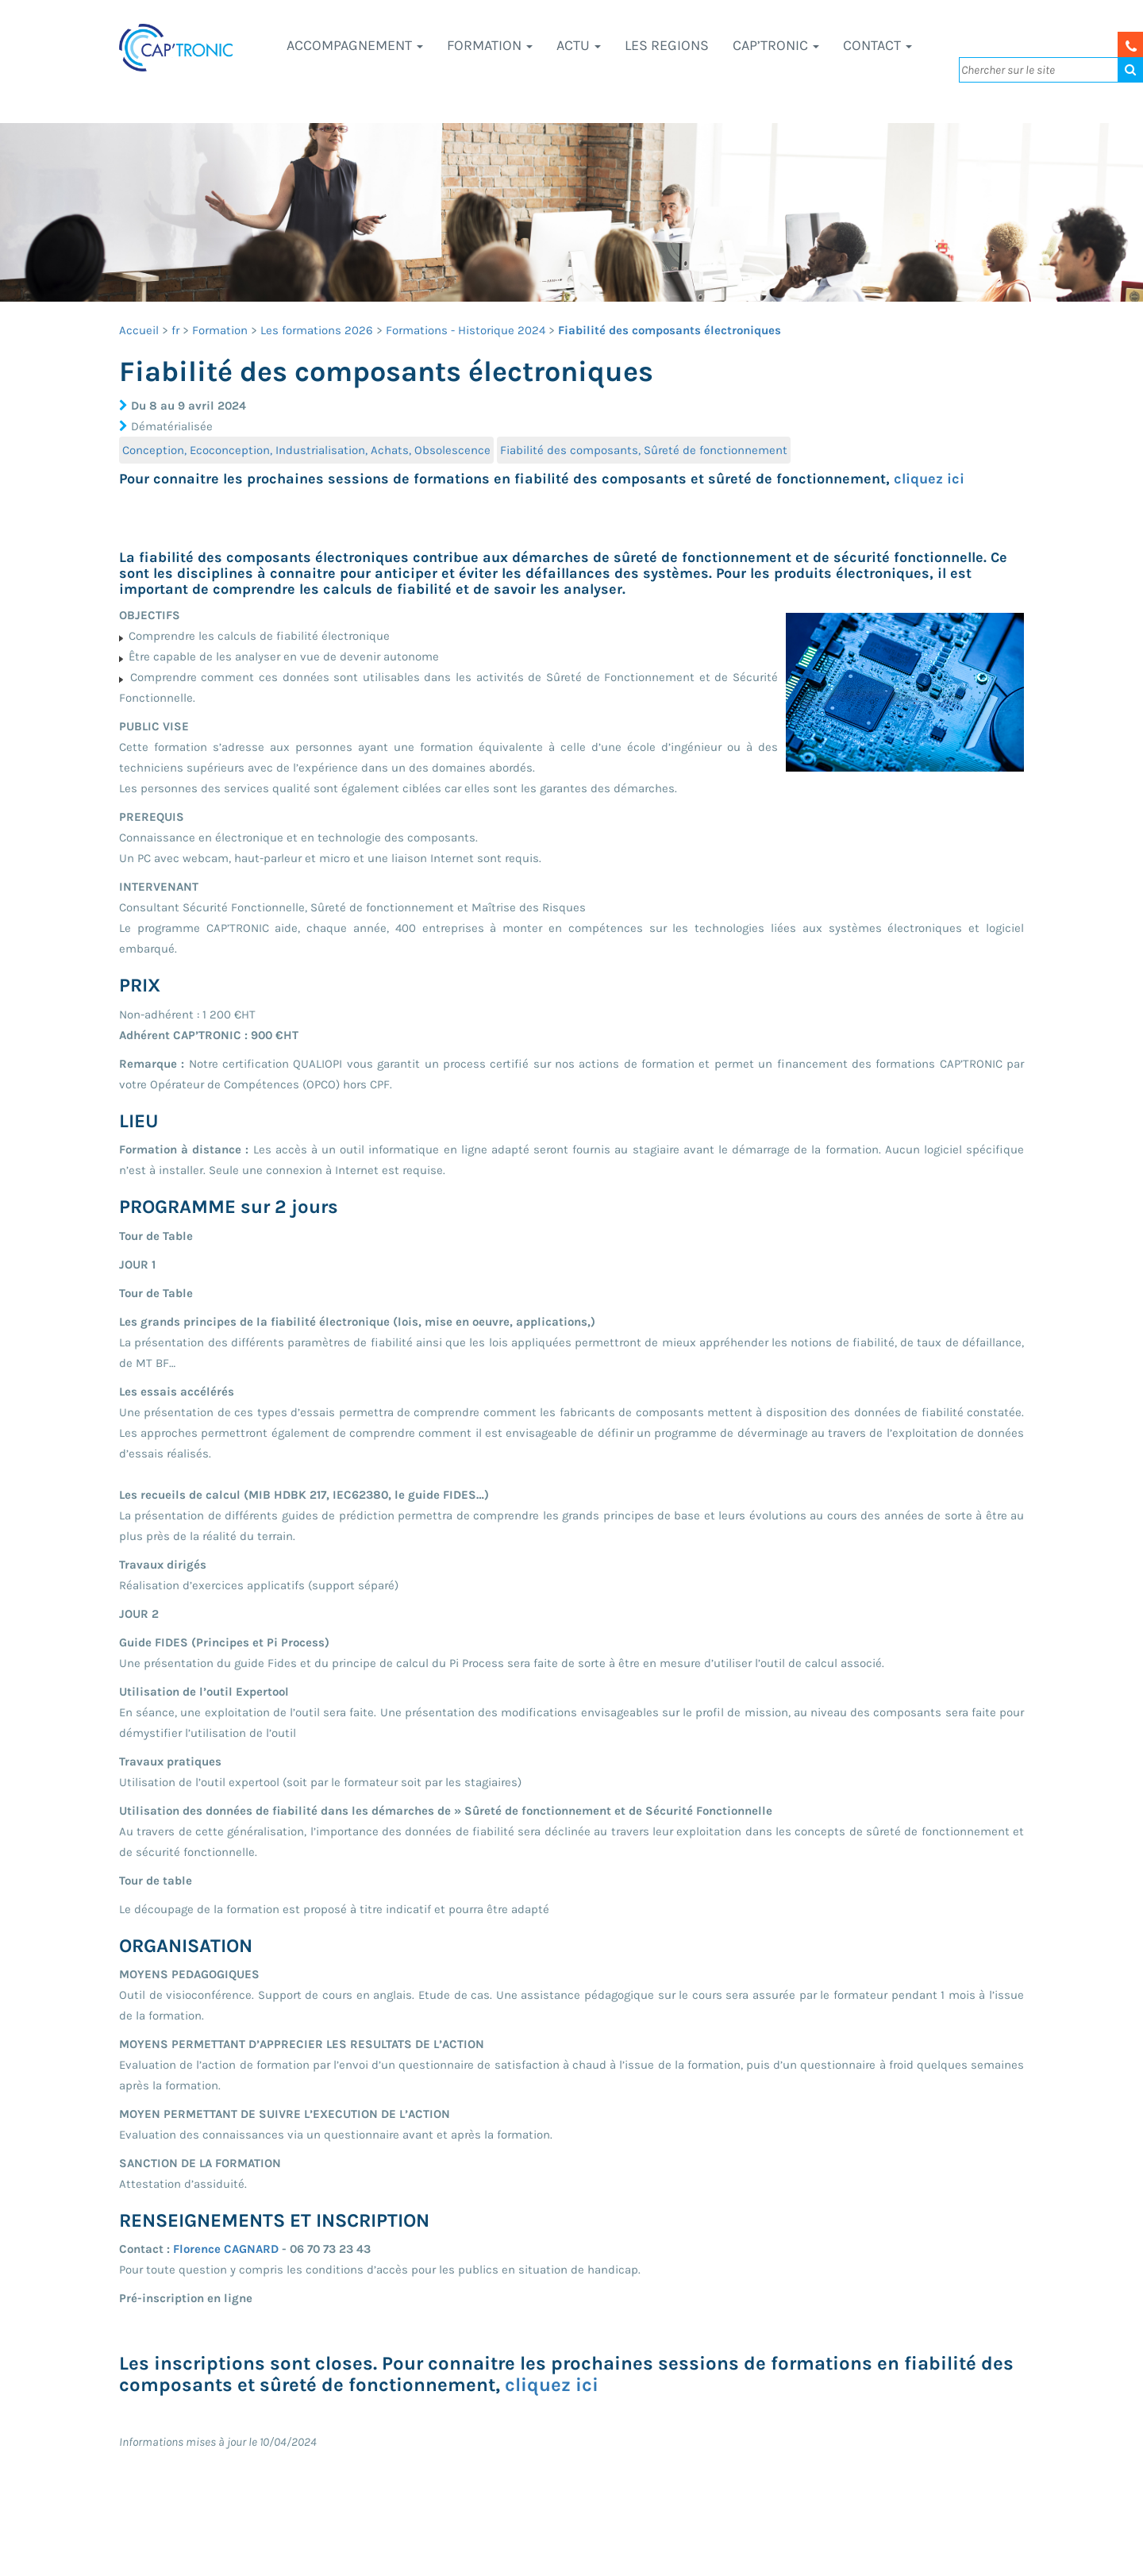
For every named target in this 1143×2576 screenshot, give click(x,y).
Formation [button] (490, 45)
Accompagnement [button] (355, 45)
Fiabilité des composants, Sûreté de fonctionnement (643, 450)
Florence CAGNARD (226, 2249)
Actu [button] (578, 45)
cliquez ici (929, 478)
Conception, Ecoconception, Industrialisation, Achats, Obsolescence (306, 450)
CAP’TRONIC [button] (776, 45)
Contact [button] (877, 45)
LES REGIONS (667, 45)
